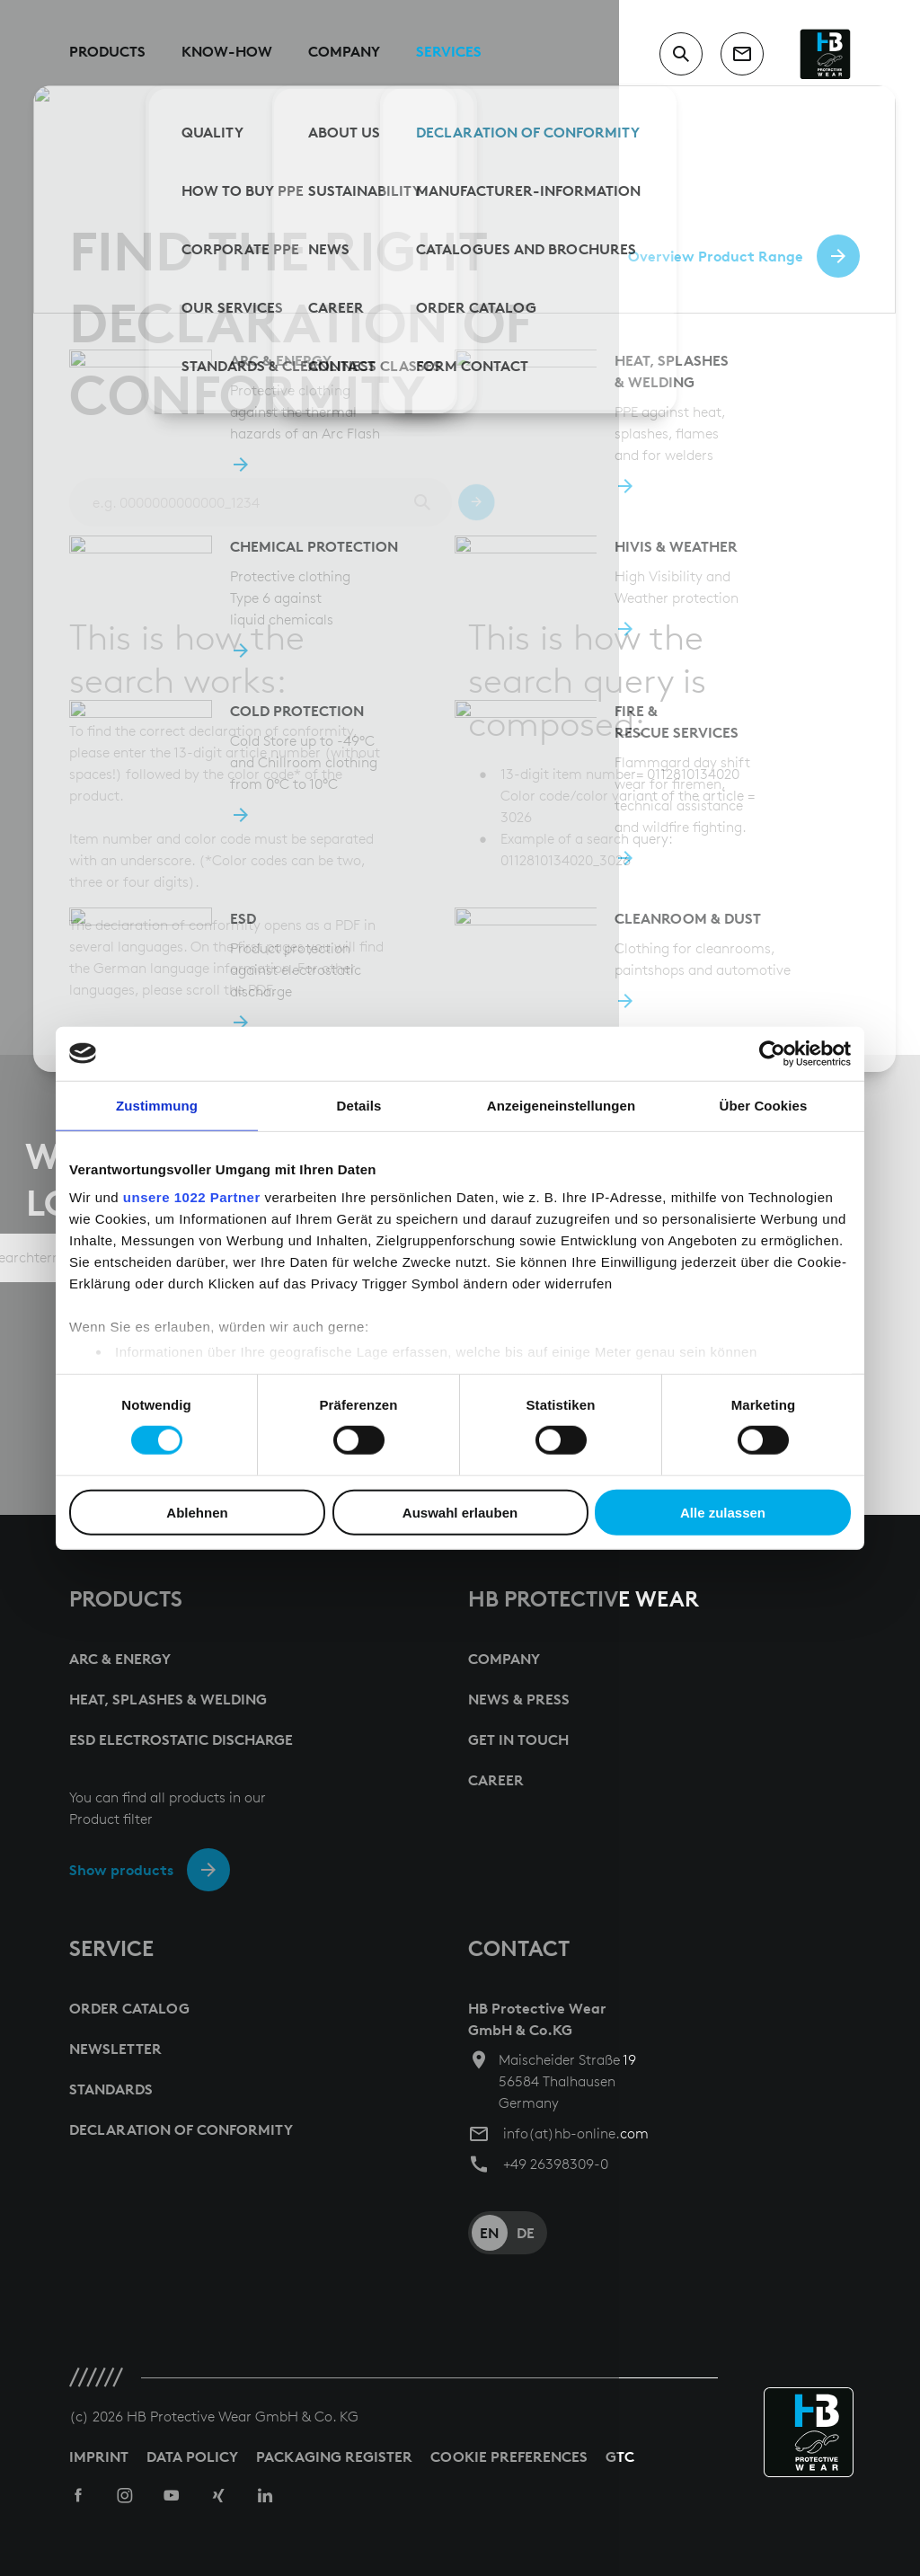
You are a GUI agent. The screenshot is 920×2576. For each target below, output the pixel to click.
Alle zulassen (722, 1512)
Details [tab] (359, 1104)
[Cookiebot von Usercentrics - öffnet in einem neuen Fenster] (772, 1053)
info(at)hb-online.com (576, 2133)
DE (526, 2233)
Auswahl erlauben (460, 1512)
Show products (121, 1870)
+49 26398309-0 (555, 2164)
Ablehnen (196, 1512)
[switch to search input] (681, 53)
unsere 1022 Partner (192, 1197)
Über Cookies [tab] (764, 1104)
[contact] (742, 53)
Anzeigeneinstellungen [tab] (561, 1104)
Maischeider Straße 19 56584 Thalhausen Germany (567, 2081)
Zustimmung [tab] (157, 1104)
